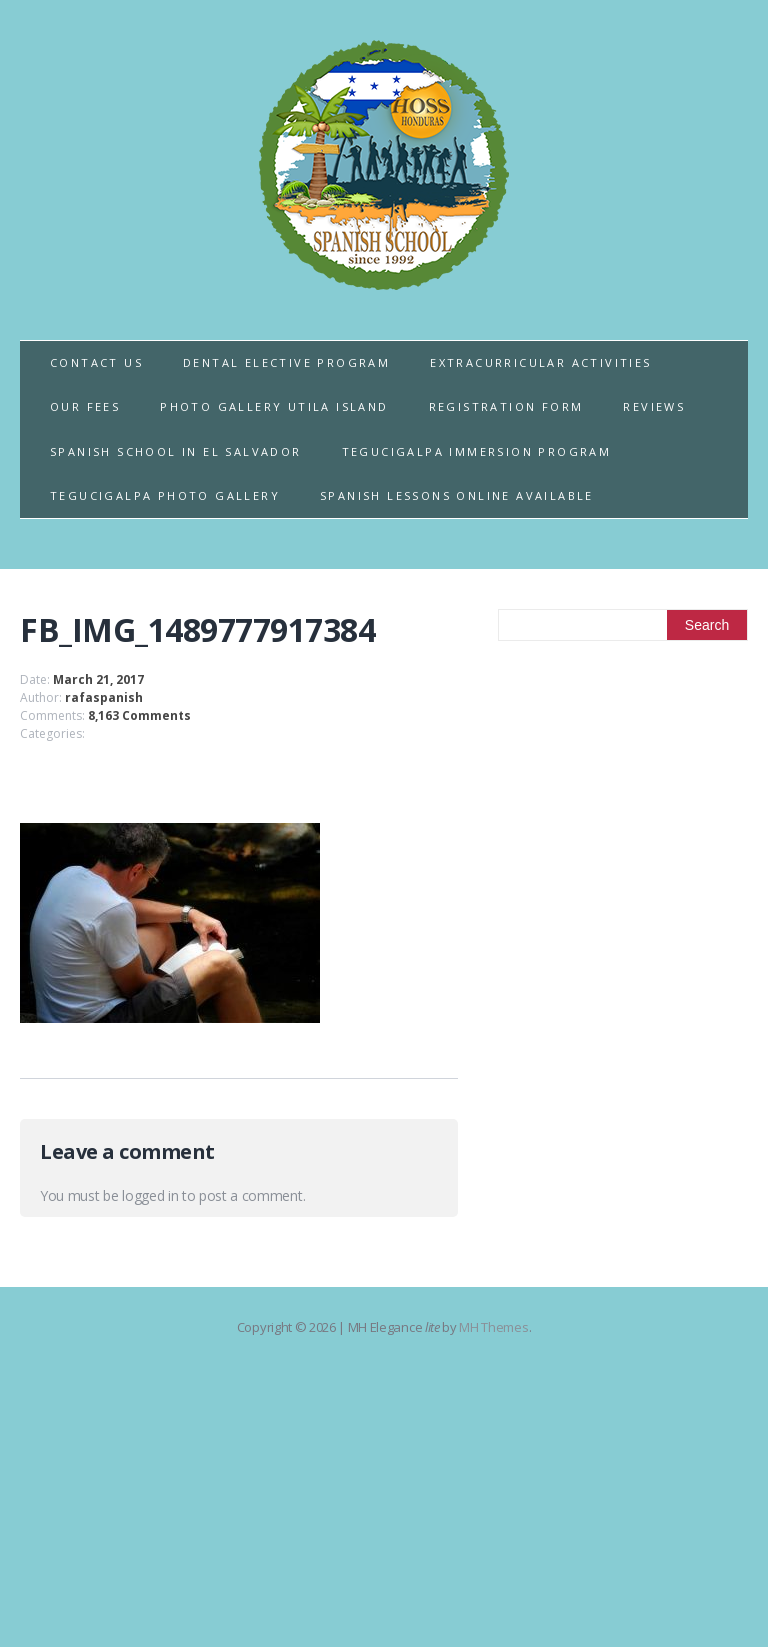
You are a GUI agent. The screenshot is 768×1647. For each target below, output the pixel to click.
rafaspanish (104, 697)
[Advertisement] (623, 811)
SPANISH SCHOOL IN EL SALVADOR (176, 451)
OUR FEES (85, 406)
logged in (150, 1195)
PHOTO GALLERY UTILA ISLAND (274, 406)
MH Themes (493, 1327)
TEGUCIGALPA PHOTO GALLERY (165, 495)
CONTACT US (96, 362)
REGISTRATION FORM (506, 406)
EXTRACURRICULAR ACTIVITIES (540, 362)
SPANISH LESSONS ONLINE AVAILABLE (457, 495)
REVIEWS (654, 406)
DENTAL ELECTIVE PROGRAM (286, 362)
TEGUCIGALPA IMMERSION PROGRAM (477, 451)
